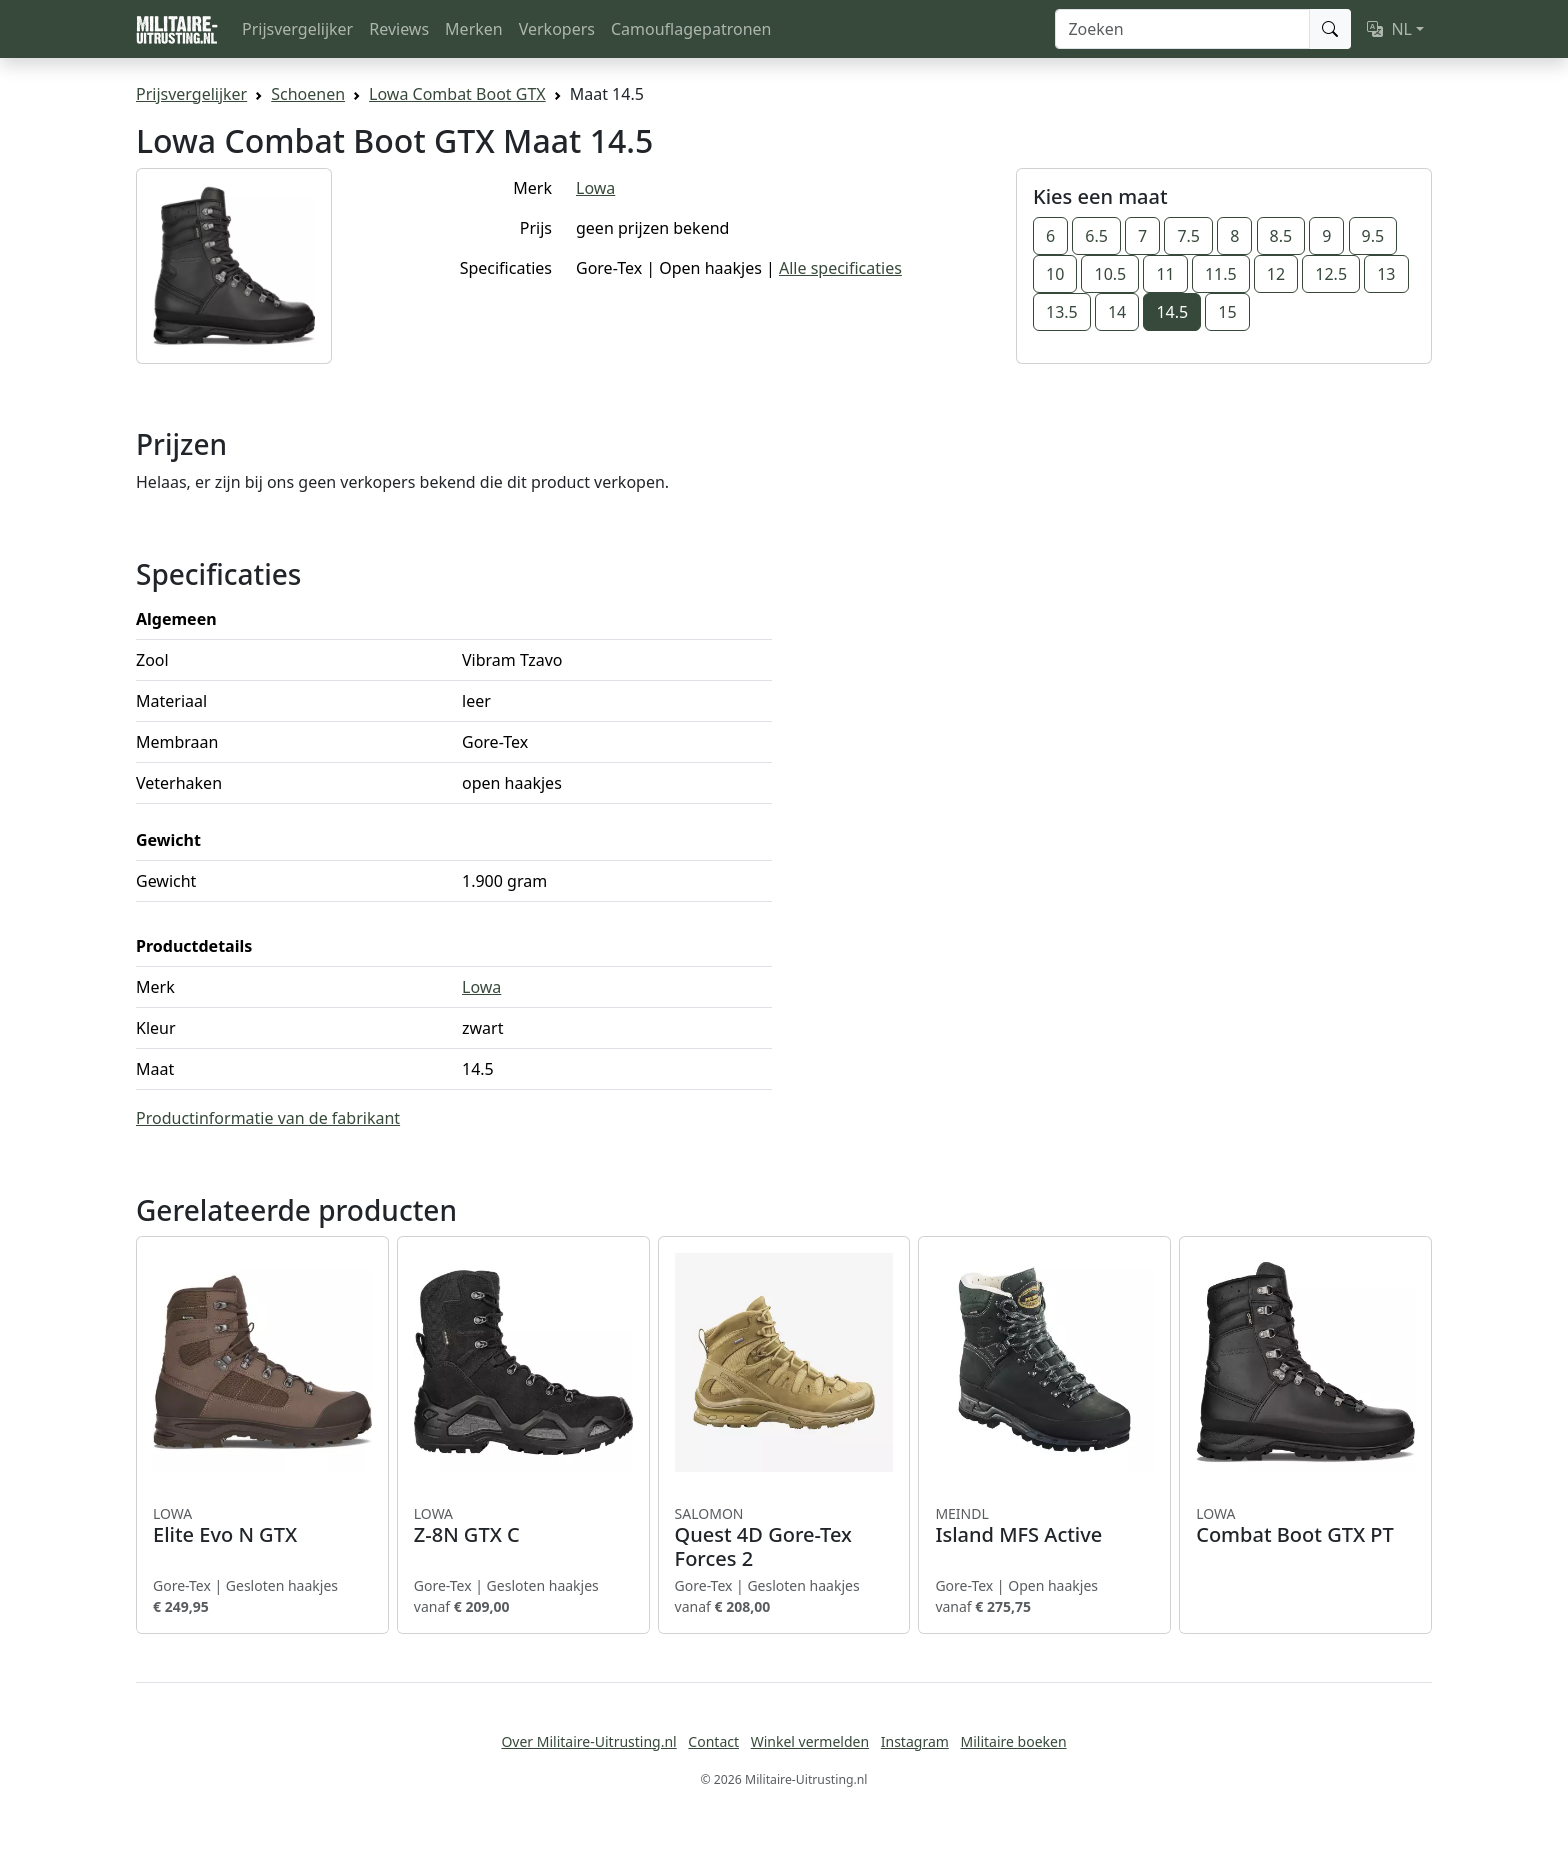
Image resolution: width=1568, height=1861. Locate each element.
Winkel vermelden (810, 1741)
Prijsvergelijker (297, 29)
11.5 (1221, 274)
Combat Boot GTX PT (1305, 1526)
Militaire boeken (1013, 1741)
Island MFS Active (1044, 1526)
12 (1276, 274)
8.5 (1281, 236)
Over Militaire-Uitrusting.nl (588, 1741)
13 (1386, 274)
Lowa (595, 188)
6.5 (1096, 236)
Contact (713, 1741)
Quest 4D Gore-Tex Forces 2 (784, 1538)
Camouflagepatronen (691, 29)
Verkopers (557, 29)
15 (1227, 312)
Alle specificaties (840, 268)
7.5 (1188, 236)
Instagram (915, 1741)
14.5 (1172, 312)
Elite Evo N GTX (262, 1526)
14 (1117, 312)
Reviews (399, 29)
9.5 (1373, 236)
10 (1055, 274)
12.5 (1331, 274)
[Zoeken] (1182, 29)
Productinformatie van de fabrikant (268, 1118)
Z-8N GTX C (523, 1526)
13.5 (1062, 312)
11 (1165, 274)
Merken (474, 29)
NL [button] (1389, 29)
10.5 (1110, 274)
